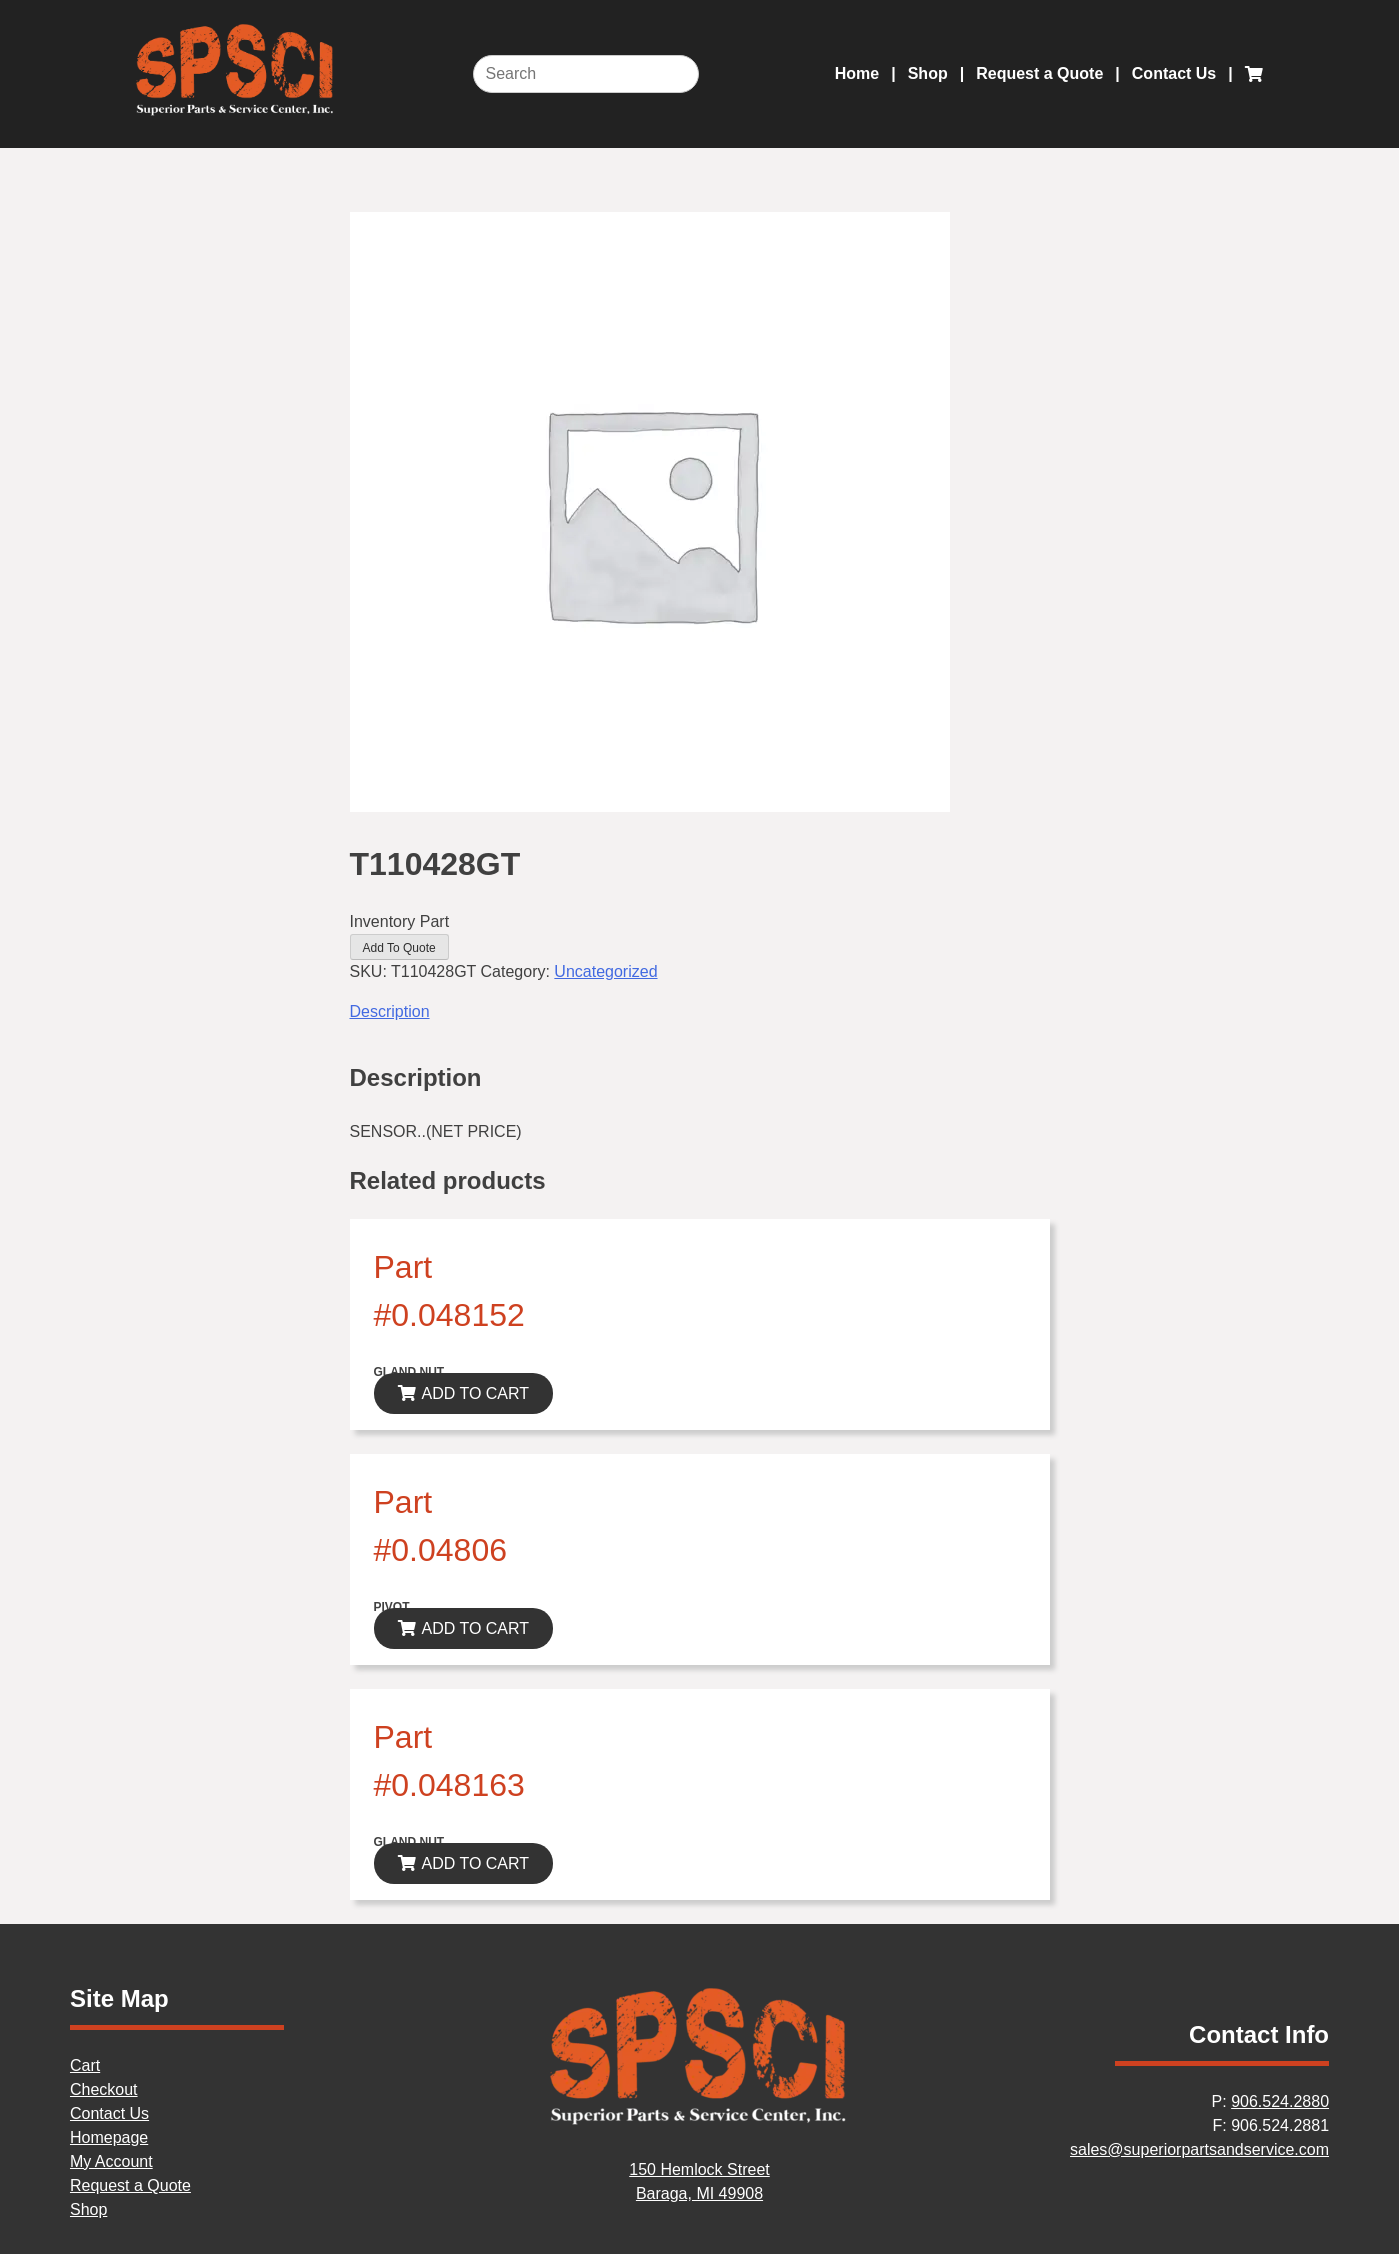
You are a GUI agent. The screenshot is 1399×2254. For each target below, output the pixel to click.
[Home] (700, 2121)
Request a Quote (1039, 73)
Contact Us (1174, 73)
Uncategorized (605, 971)
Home (857, 73)
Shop (928, 73)
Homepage (109, 2137)
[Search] (586, 74)
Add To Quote (399, 948)
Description (390, 1011)
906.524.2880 (1280, 2101)
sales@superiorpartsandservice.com (1199, 2149)
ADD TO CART (476, 1393)
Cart (85, 2065)
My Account (111, 2161)
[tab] (700, 1012)
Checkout (104, 2089)
